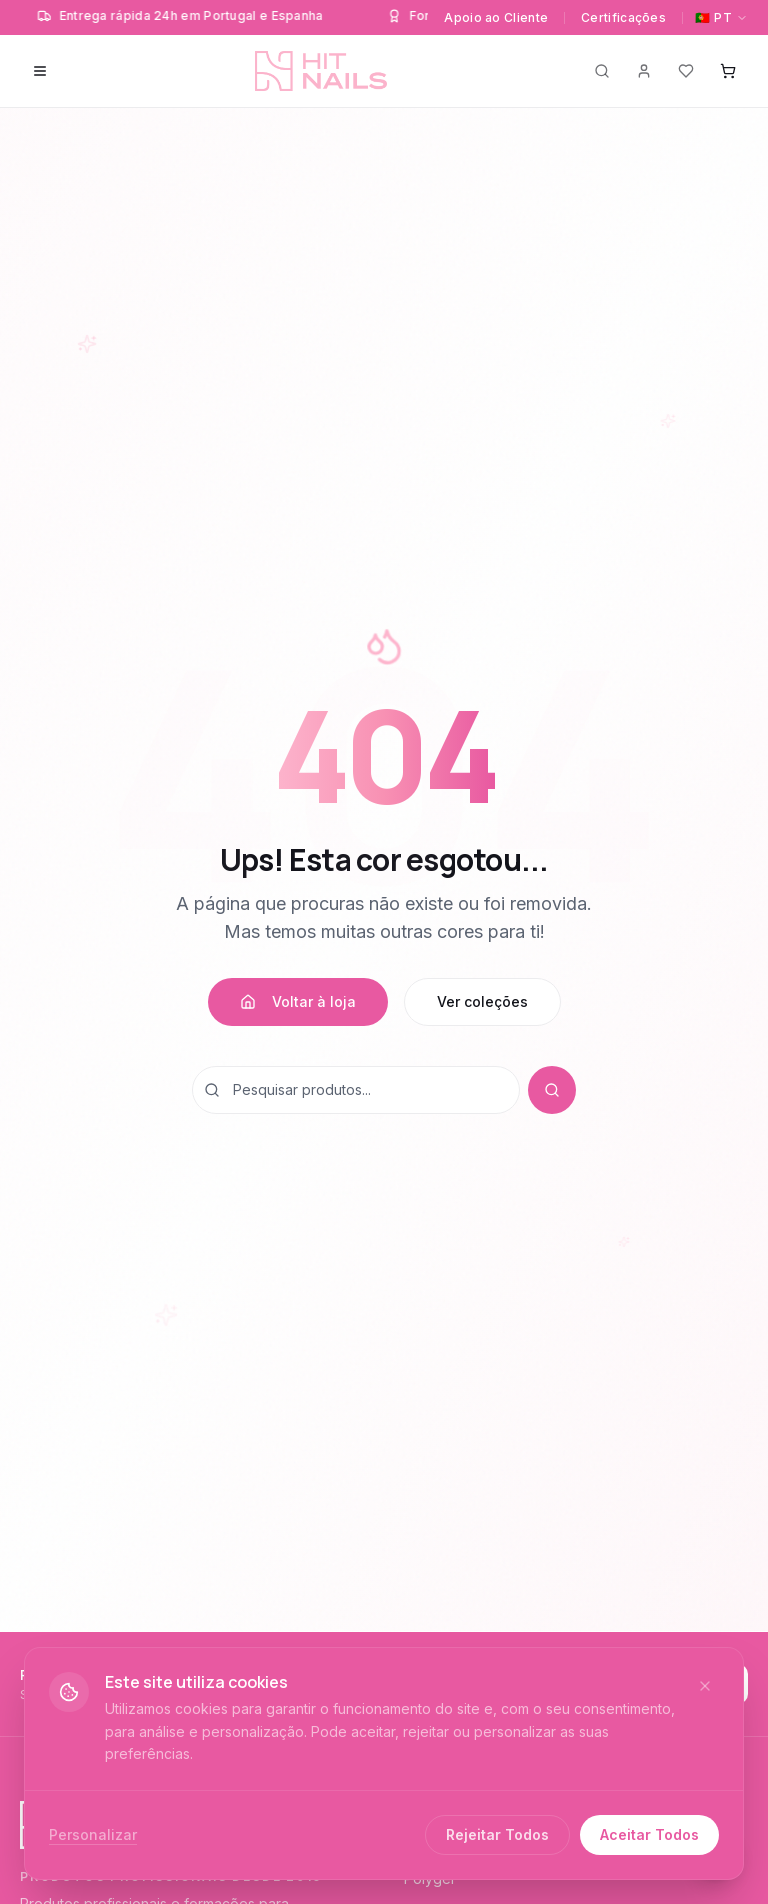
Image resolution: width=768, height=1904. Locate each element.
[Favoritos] (686, 71)
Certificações (623, 17)
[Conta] (644, 71)
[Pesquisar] (602, 71)
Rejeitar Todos (497, 1834)
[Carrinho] (728, 71)
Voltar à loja (298, 1001)
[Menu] (40, 71)
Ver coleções (482, 1001)
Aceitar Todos (649, 1834)
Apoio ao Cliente (496, 17)
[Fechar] (705, 1686)
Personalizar (93, 1834)
